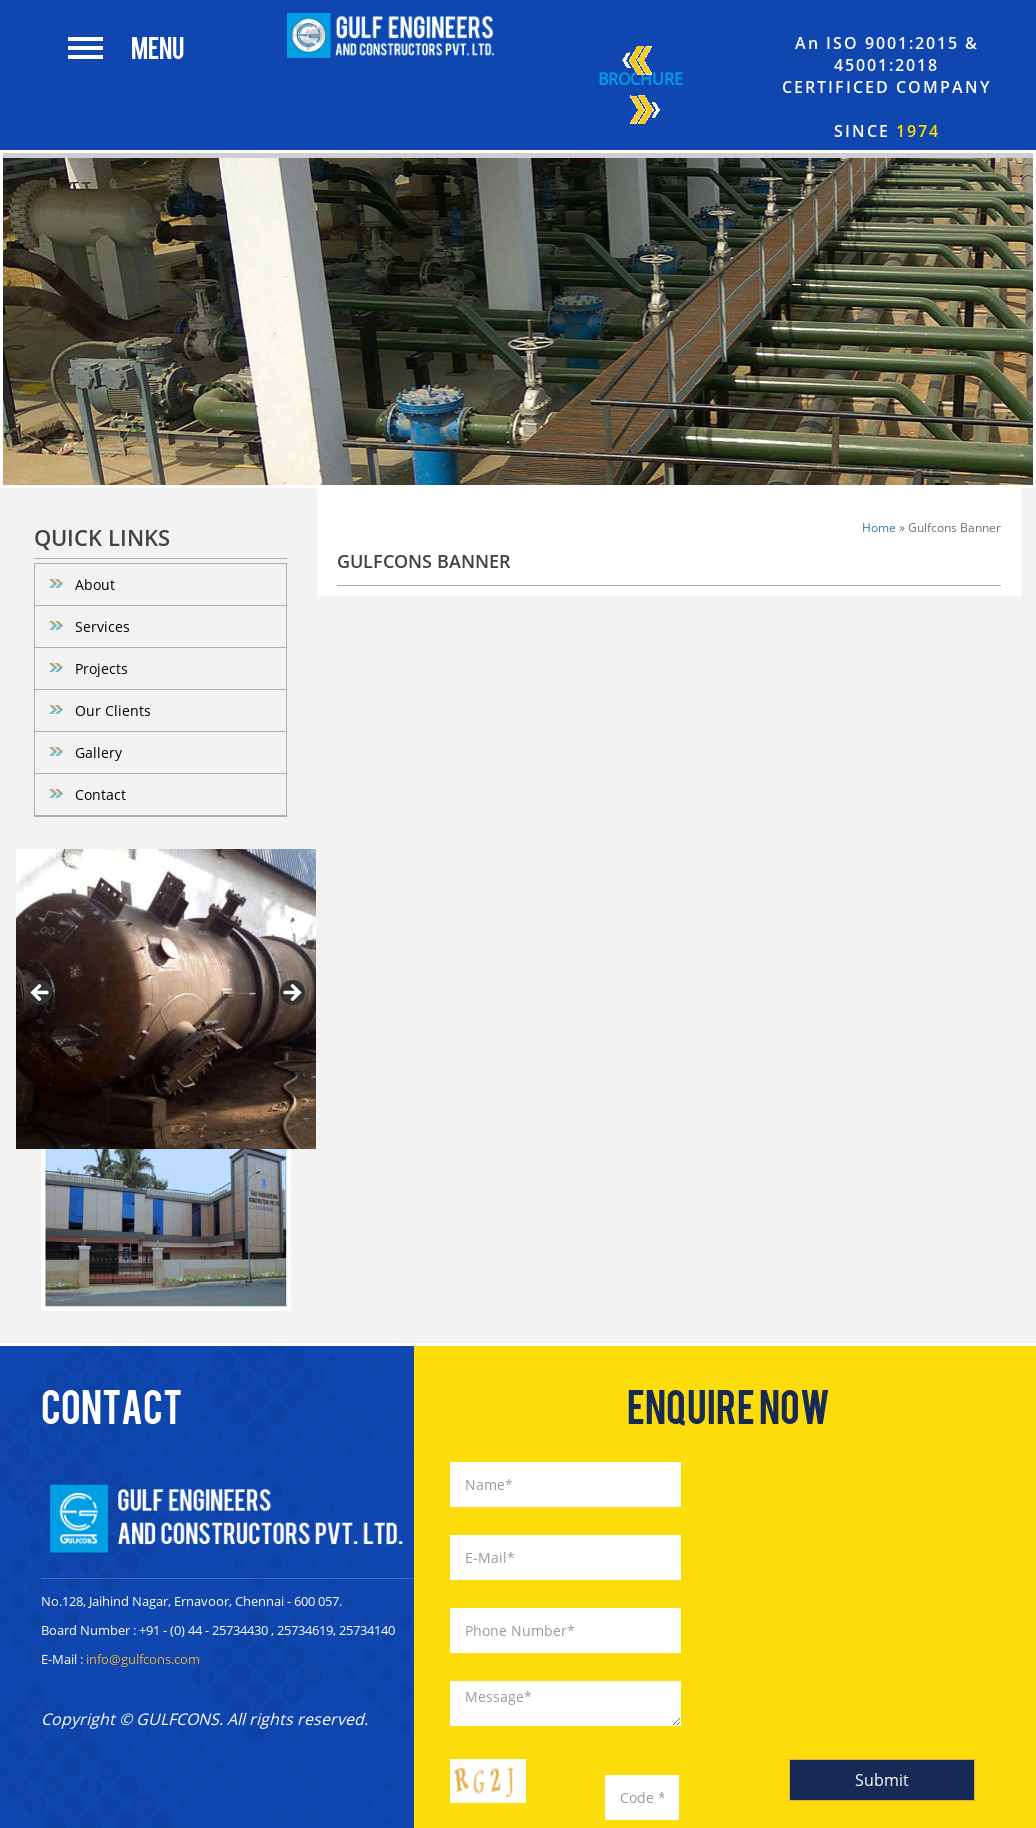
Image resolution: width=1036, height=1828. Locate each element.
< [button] (41, 994)
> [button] (291, 994)
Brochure (640, 88)
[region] (166, 999)
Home (879, 527)
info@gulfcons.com (143, 1659)
